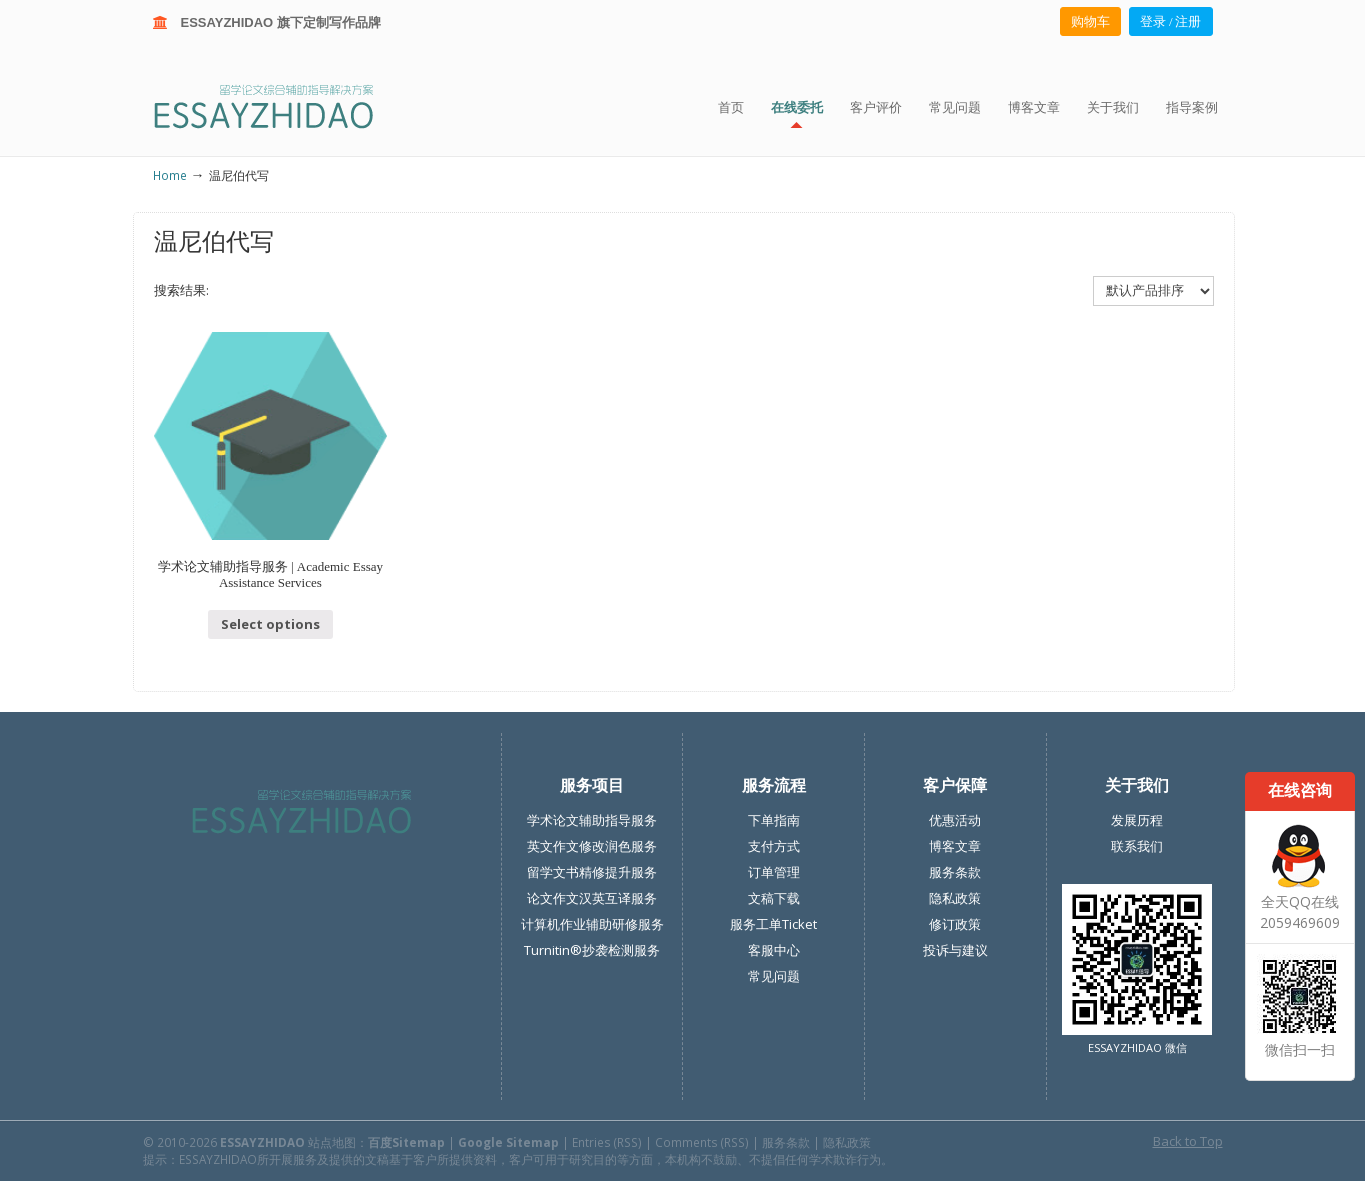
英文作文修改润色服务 (592, 846)
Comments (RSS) (702, 1142)
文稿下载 (774, 898)
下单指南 (774, 820)
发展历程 (1137, 820)
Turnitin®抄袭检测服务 (592, 950)
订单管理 (774, 872)
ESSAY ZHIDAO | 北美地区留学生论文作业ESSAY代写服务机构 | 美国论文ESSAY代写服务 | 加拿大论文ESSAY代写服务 (281, 105)
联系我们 (1137, 846)
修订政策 (955, 924)
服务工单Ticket (773, 924)
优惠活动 (955, 820)
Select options (270, 624)
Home (170, 175)
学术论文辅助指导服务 (592, 820)
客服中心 (774, 950)
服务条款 (955, 872)
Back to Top (1188, 1141)
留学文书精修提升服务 (592, 872)
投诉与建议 (955, 950)
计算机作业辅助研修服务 (592, 924)
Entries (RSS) (607, 1142)
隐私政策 (955, 898)
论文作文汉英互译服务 (592, 898)
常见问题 (774, 976)
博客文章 (955, 846)
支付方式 (774, 846)
